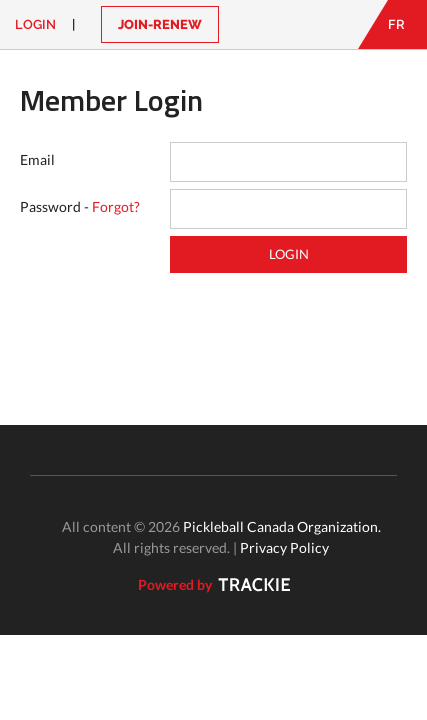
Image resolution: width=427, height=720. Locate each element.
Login (35, 24)
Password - (80, 206)
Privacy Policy (284, 547)
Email (37, 159)
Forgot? (116, 206)
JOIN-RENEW (160, 24)
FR (396, 24)
